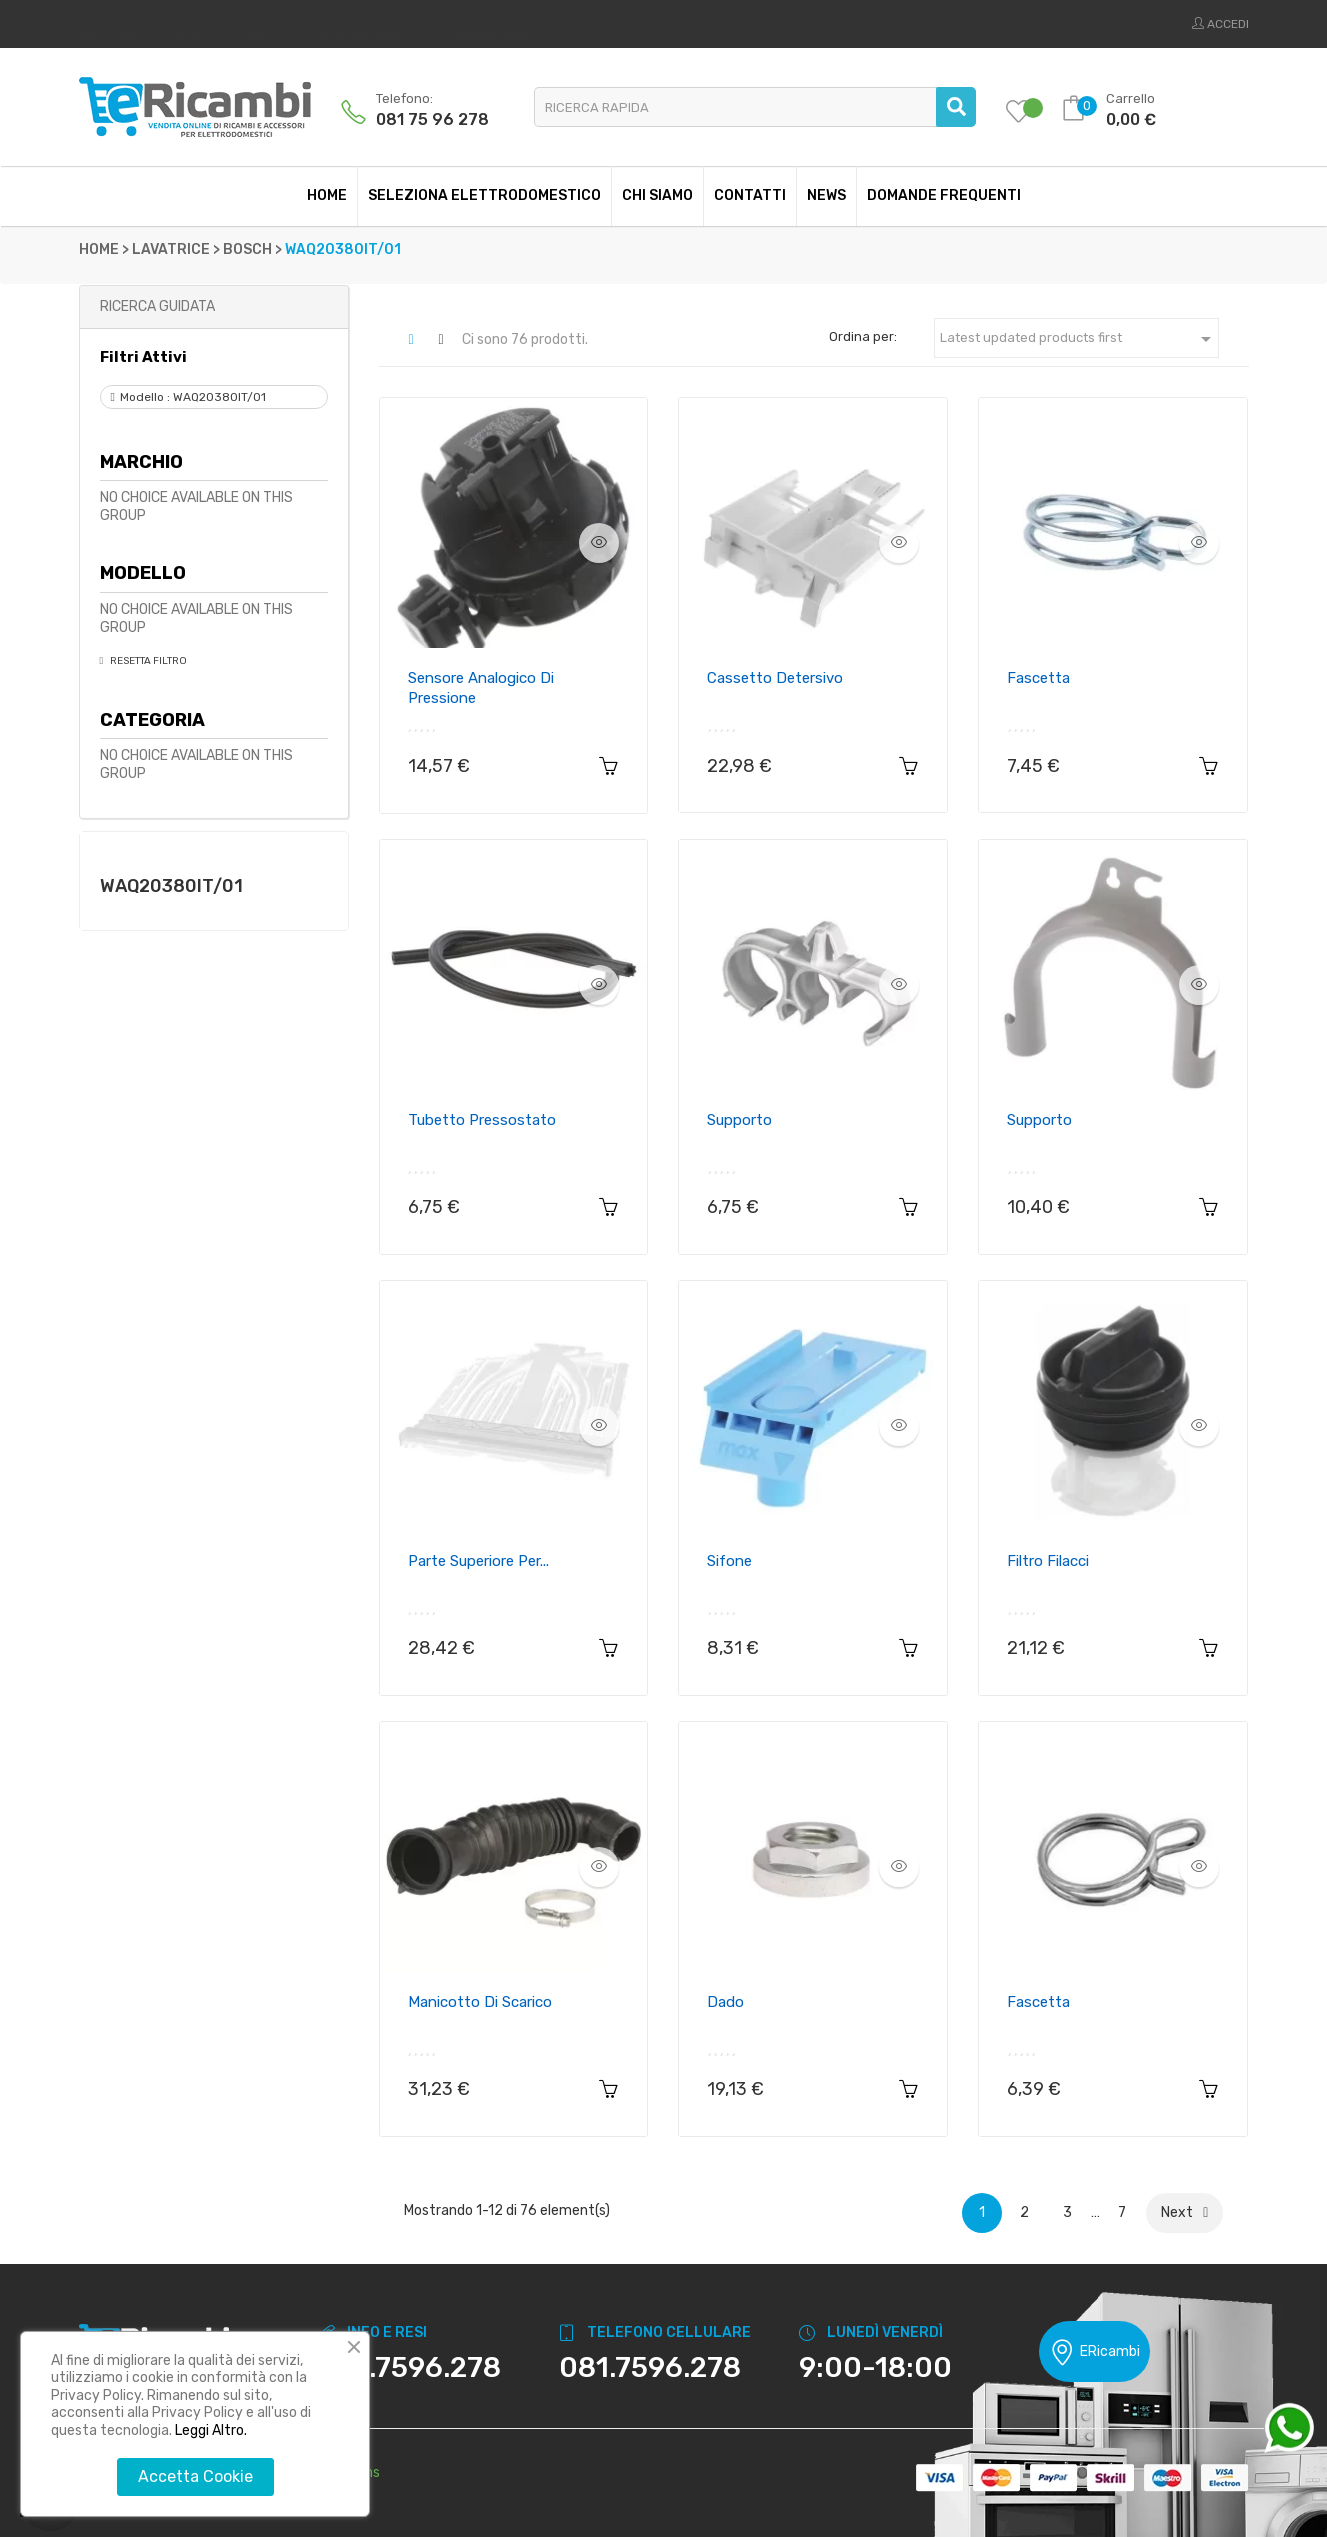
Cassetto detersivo (775, 678)
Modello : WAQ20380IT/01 (193, 397)
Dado (725, 2002)
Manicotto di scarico (480, 2002)
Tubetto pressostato (482, 1120)
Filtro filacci (1048, 1561)
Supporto (739, 1120)
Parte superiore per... (478, 1561)
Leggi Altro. (211, 2430)
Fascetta (1038, 678)
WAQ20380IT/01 (171, 886)
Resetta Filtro (147, 661)
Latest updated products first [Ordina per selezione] (1079, 339)
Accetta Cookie (195, 2476)
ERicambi (1094, 2352)
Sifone (729, 1561)
